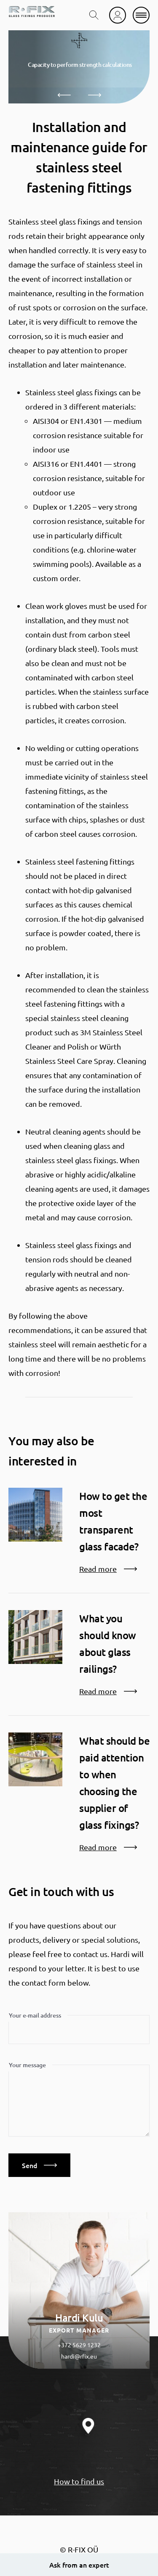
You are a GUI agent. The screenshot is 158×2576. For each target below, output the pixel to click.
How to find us (79, 2481)
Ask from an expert (79, 2564)
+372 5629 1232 (79, 2345)
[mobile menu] (141, 15)
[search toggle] (94, 15)
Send (39, 2165)
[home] (31, 15)
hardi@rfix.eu (79, 2356)
